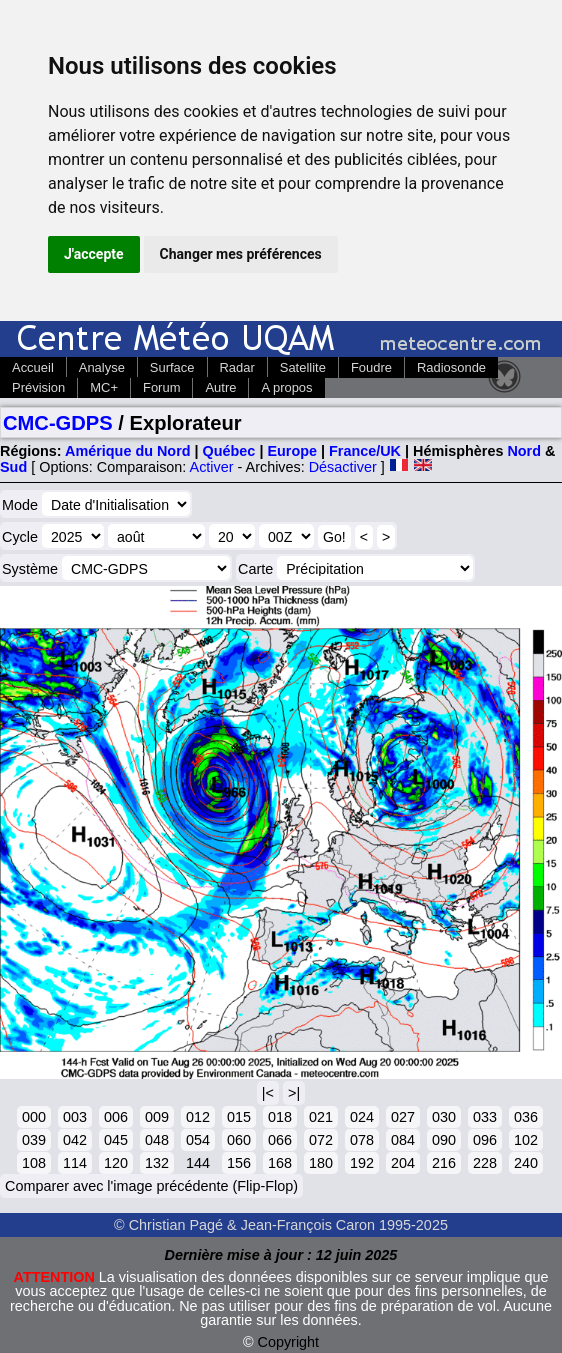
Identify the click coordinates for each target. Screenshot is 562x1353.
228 (485, 1163)
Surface (172, 367)
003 (75, 1117)
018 (280, 1117)
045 (116, 1140)
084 (403, 1140)
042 (75, 1140)
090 (444, 1140)
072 (321, 1140)
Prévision (38, 387)
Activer (212, 467)
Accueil (33, 367)
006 (116, 1117)
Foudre (371, 367)
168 (280, 1163)
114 (75, 1163)
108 (34, 1163)
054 (198, 1140)
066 (280, 1140)
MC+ (104, 387)
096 (485, 1140)
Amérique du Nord (128, 451)
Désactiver (343, 467)
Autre (220, 387)
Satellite (303, 367)
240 (526, 1163)
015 (239, 1117)
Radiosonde (451, 367)
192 (362, 1163)
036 (526, 1117)
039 (34, 1140)
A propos (286, 387)
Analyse (102, 367)
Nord (524, 451)
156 (239, 1163)
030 (444, 1117)
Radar (237, 367)
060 (239, 1140)
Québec (229, 451)
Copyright (289, 1342)
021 (321, 1117)
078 (362, 1140)
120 (116, 1163)
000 (34, 1117)
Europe (292, 451)
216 (444, 1163)
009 (157, 1117)
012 (198, 1117)
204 (403, 1163)
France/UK (365, 451)
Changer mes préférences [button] (241, 254)
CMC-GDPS (58, 423)
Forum (161, 387)
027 (403, 1117)
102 (526, 1140)
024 (362, 1117)
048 (157, 1140)
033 (485, 1117)
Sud (13, 467)
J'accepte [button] (94, 254)
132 (157, 1163)
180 (321, 1163)
